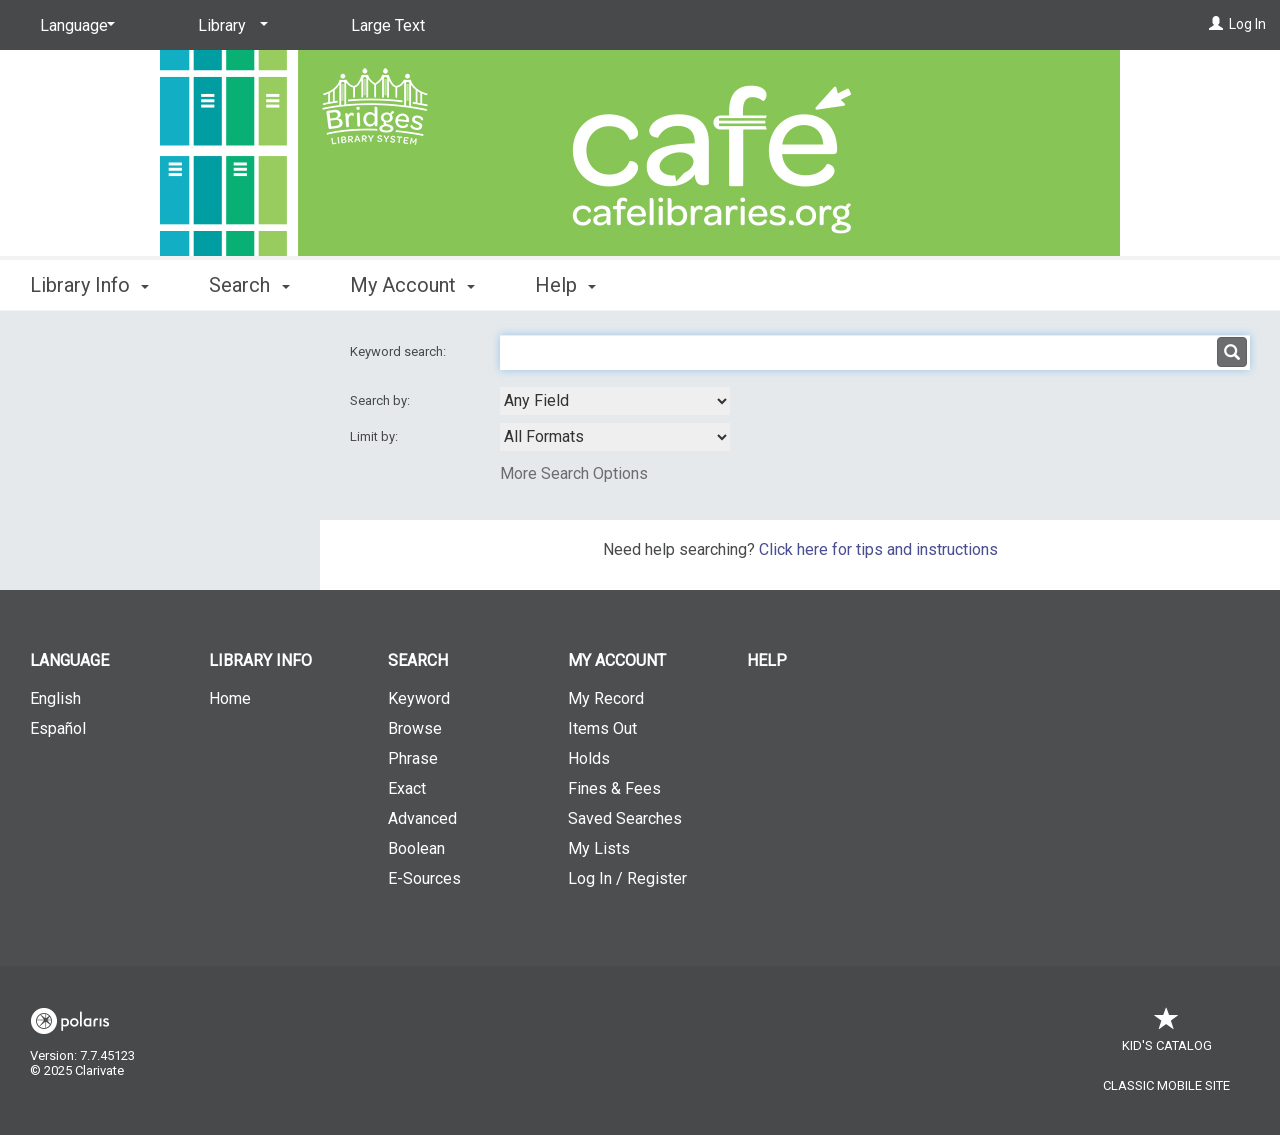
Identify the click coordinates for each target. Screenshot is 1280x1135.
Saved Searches (625, 818)
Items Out (602, 728)
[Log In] (1216, 24)
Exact (407, 788)
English (55, 698)
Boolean (416, 848)
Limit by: (375, 436)
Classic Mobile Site (1166, 1085)
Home (230, 698)
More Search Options (574, 473)
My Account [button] (412, 285)
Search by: (381, 400)
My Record (606, 698)
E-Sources (424, 878)
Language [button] (69, 660)
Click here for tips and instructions (878, 549)
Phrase (413, 758)
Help (767, 660)
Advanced (422, 818)
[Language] (74, 26)
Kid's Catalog (1167, 1035)
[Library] (229, 26)
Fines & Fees (614, 788)
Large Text (388, 25)
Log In (1247, 24)
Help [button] (565, 285)
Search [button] (249, 285)
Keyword (419, 698)
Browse (415, 728)
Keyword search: (399, 351)
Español (58, 728)
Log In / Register (627, 878)
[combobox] (615, 401)
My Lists (599, 848)
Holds (589, 758)
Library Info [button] (89, 285)
